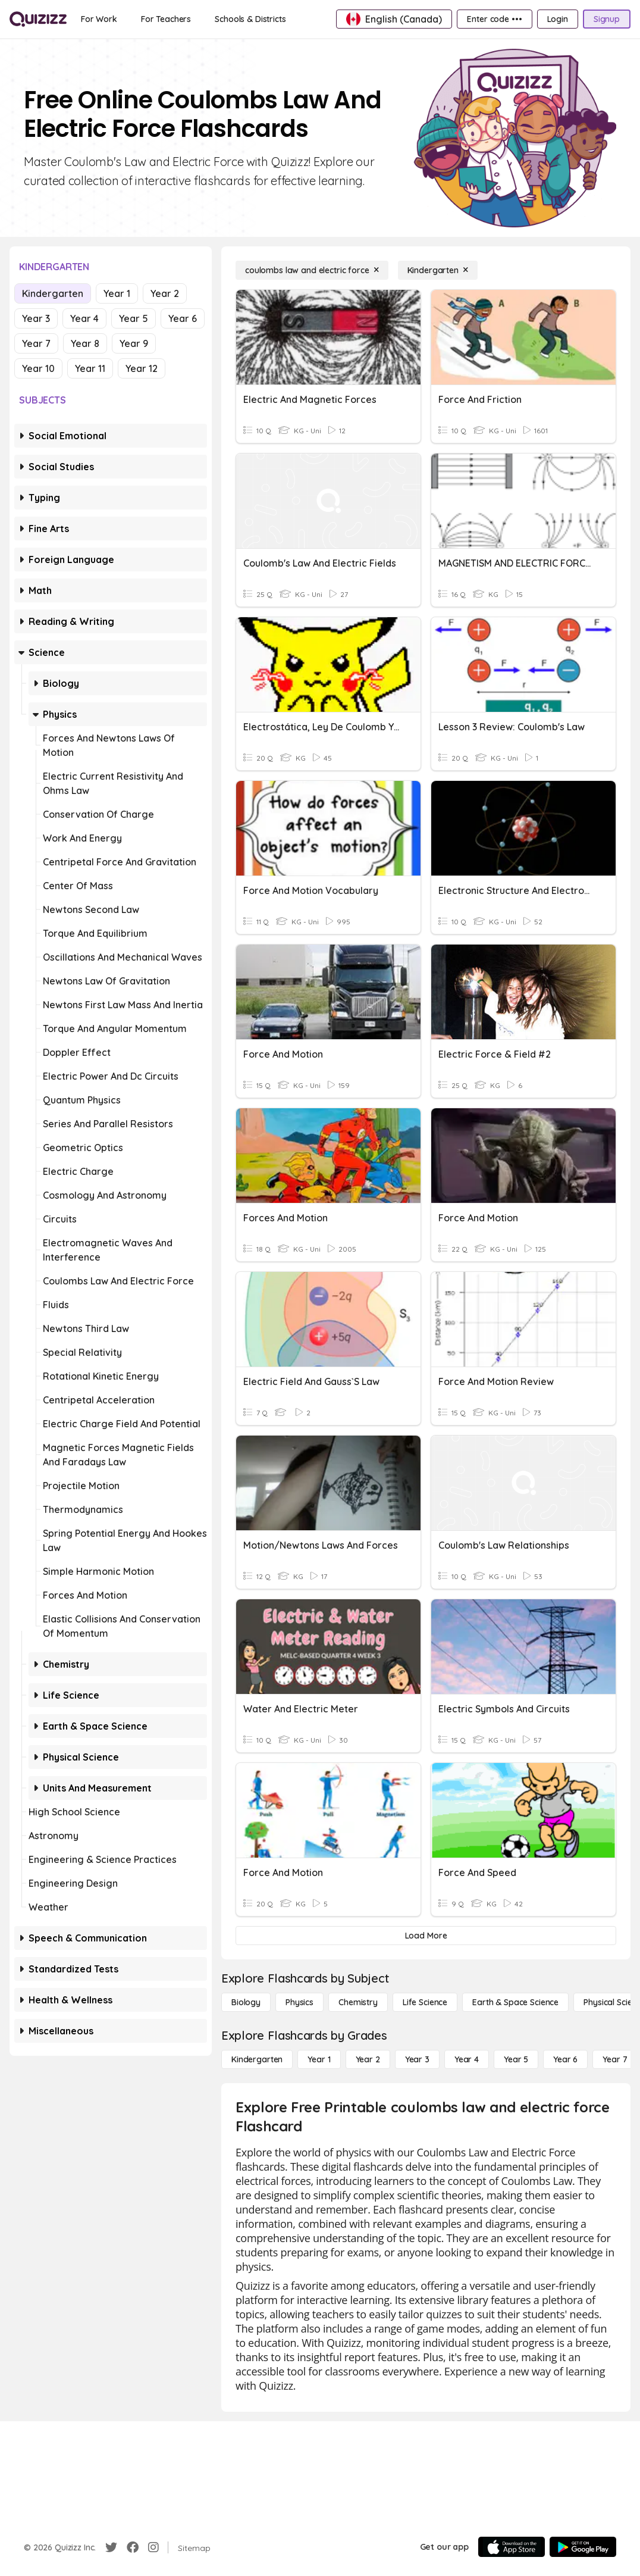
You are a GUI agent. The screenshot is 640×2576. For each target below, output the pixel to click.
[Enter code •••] (494, 19)
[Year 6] (565, 2059)
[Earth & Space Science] (515, 2002)
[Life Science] (425, 2002)
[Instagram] (153, 2547)
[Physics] (299, 2002)
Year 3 (36, 318)
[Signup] (606, 19)
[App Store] (511, 2547)
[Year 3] (417, 2059)
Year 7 (36, 343)
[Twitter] (111, 2547)
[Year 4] (466, 2059)
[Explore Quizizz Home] (38, 19)
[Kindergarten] (438, 270)
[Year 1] (318, 2059)
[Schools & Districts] (250, 19)
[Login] (557, 19)
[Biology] (246, 2002)
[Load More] (426, 1935)
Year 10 (38, 368)
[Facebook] (133, 2547)
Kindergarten (52, 293)
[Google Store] (583, 2547)
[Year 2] (368, 2059)
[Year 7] (614, 2059)
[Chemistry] (358, 2002)
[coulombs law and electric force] (312, 270)
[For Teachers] (165, 19)
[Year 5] (516, 2059)
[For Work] (99, 19)
